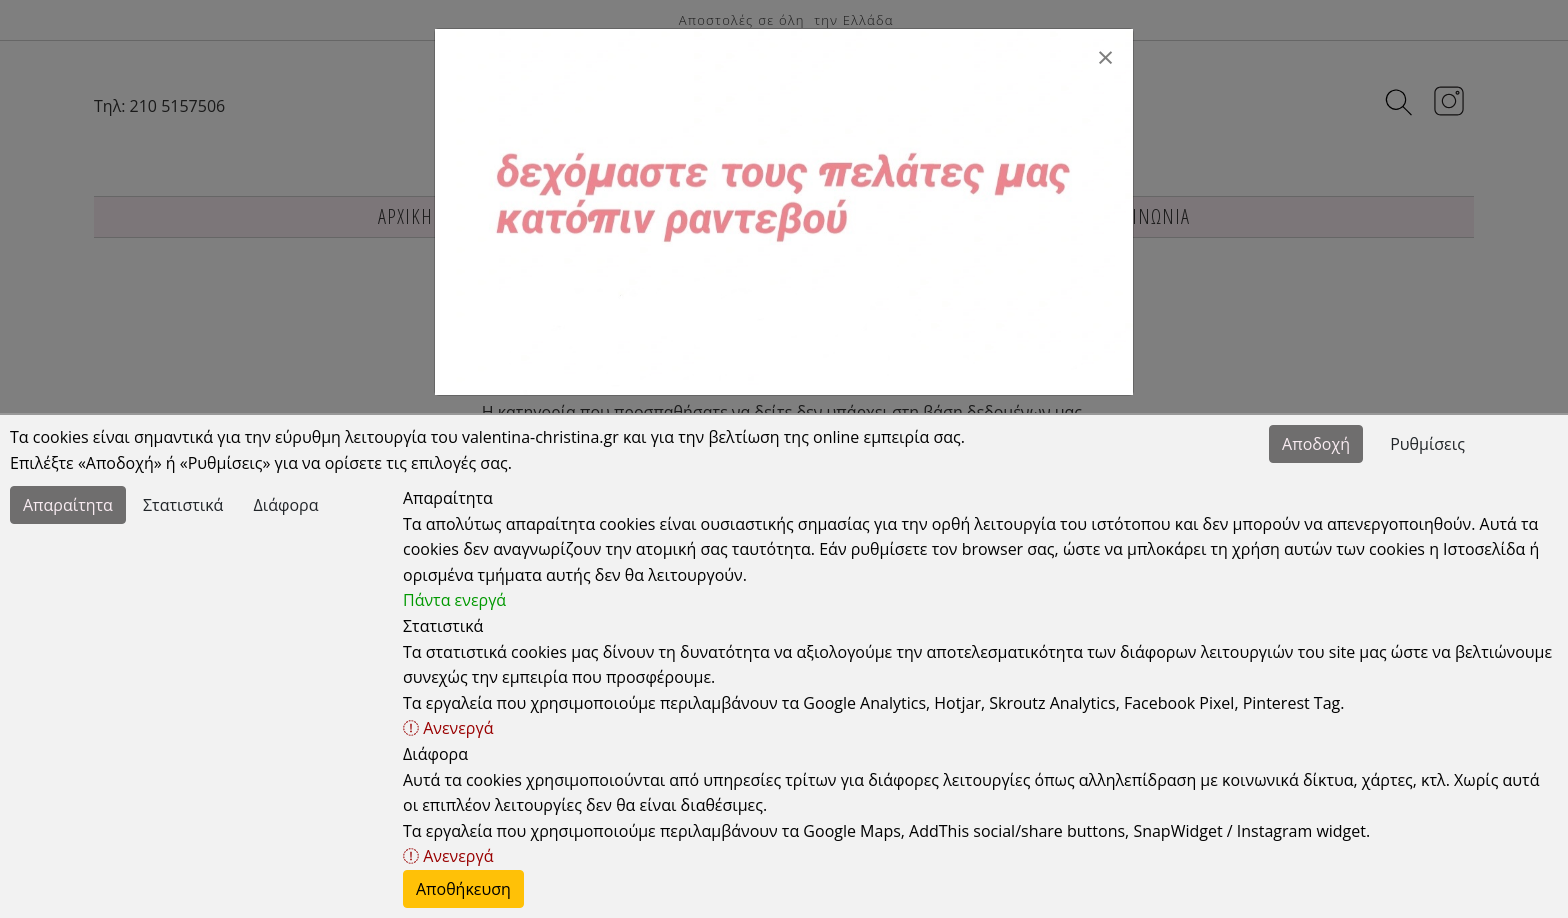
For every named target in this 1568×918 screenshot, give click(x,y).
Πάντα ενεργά (454, 600)
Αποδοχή (1316, 444)
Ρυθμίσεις (1427, 444)
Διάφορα (286, 505)
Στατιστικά (183, 505)
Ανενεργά (448, 728)
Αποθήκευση (463, 889)
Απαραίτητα (68, 505)
